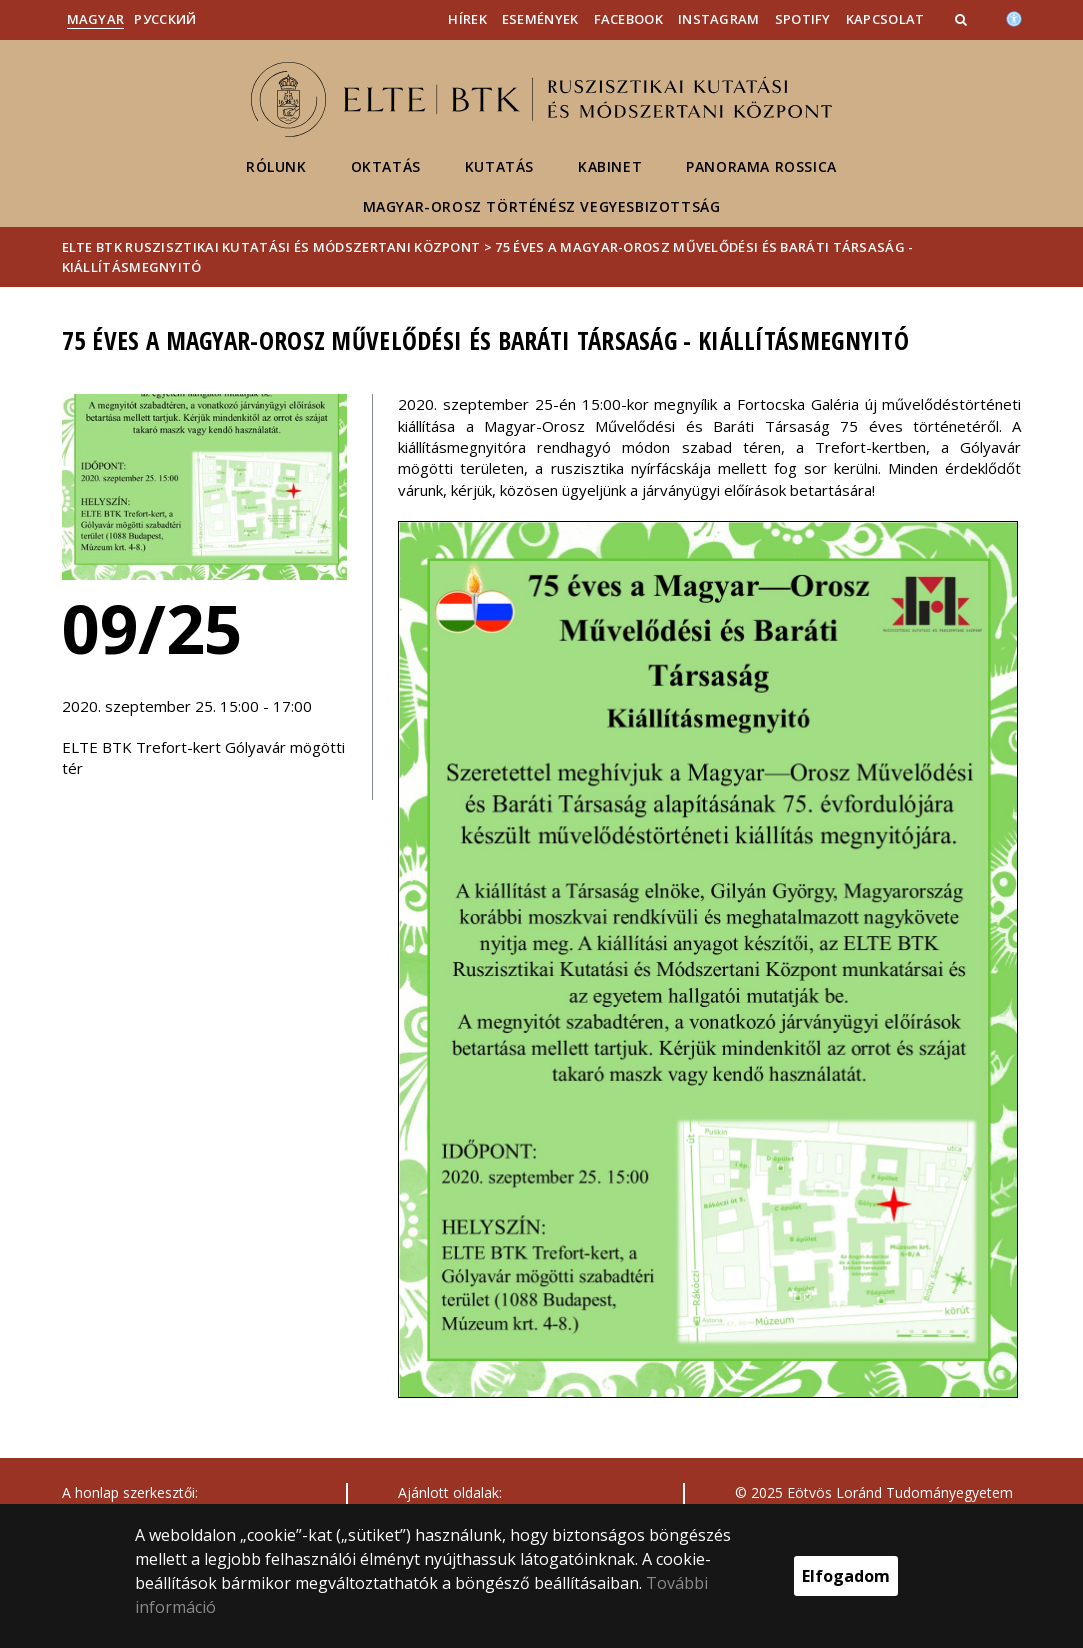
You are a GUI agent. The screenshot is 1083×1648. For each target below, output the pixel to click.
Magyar (96, 19)
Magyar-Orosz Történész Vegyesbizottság (542, 206)
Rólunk (276, 166)
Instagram (719, 19)
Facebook (628, 19)
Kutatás (499, 166)
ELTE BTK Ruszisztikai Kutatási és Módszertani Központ (271, 247)
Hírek (467, 19)
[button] (963, 19)
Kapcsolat (885, 19)
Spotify (803, 19)
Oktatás (386, 166)
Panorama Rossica (761, 166)
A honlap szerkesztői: (130, 1492)
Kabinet (610, 166)
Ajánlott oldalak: (450, 1492)
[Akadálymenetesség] (1014, 17)
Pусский (165, 19)
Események (540, 19)
